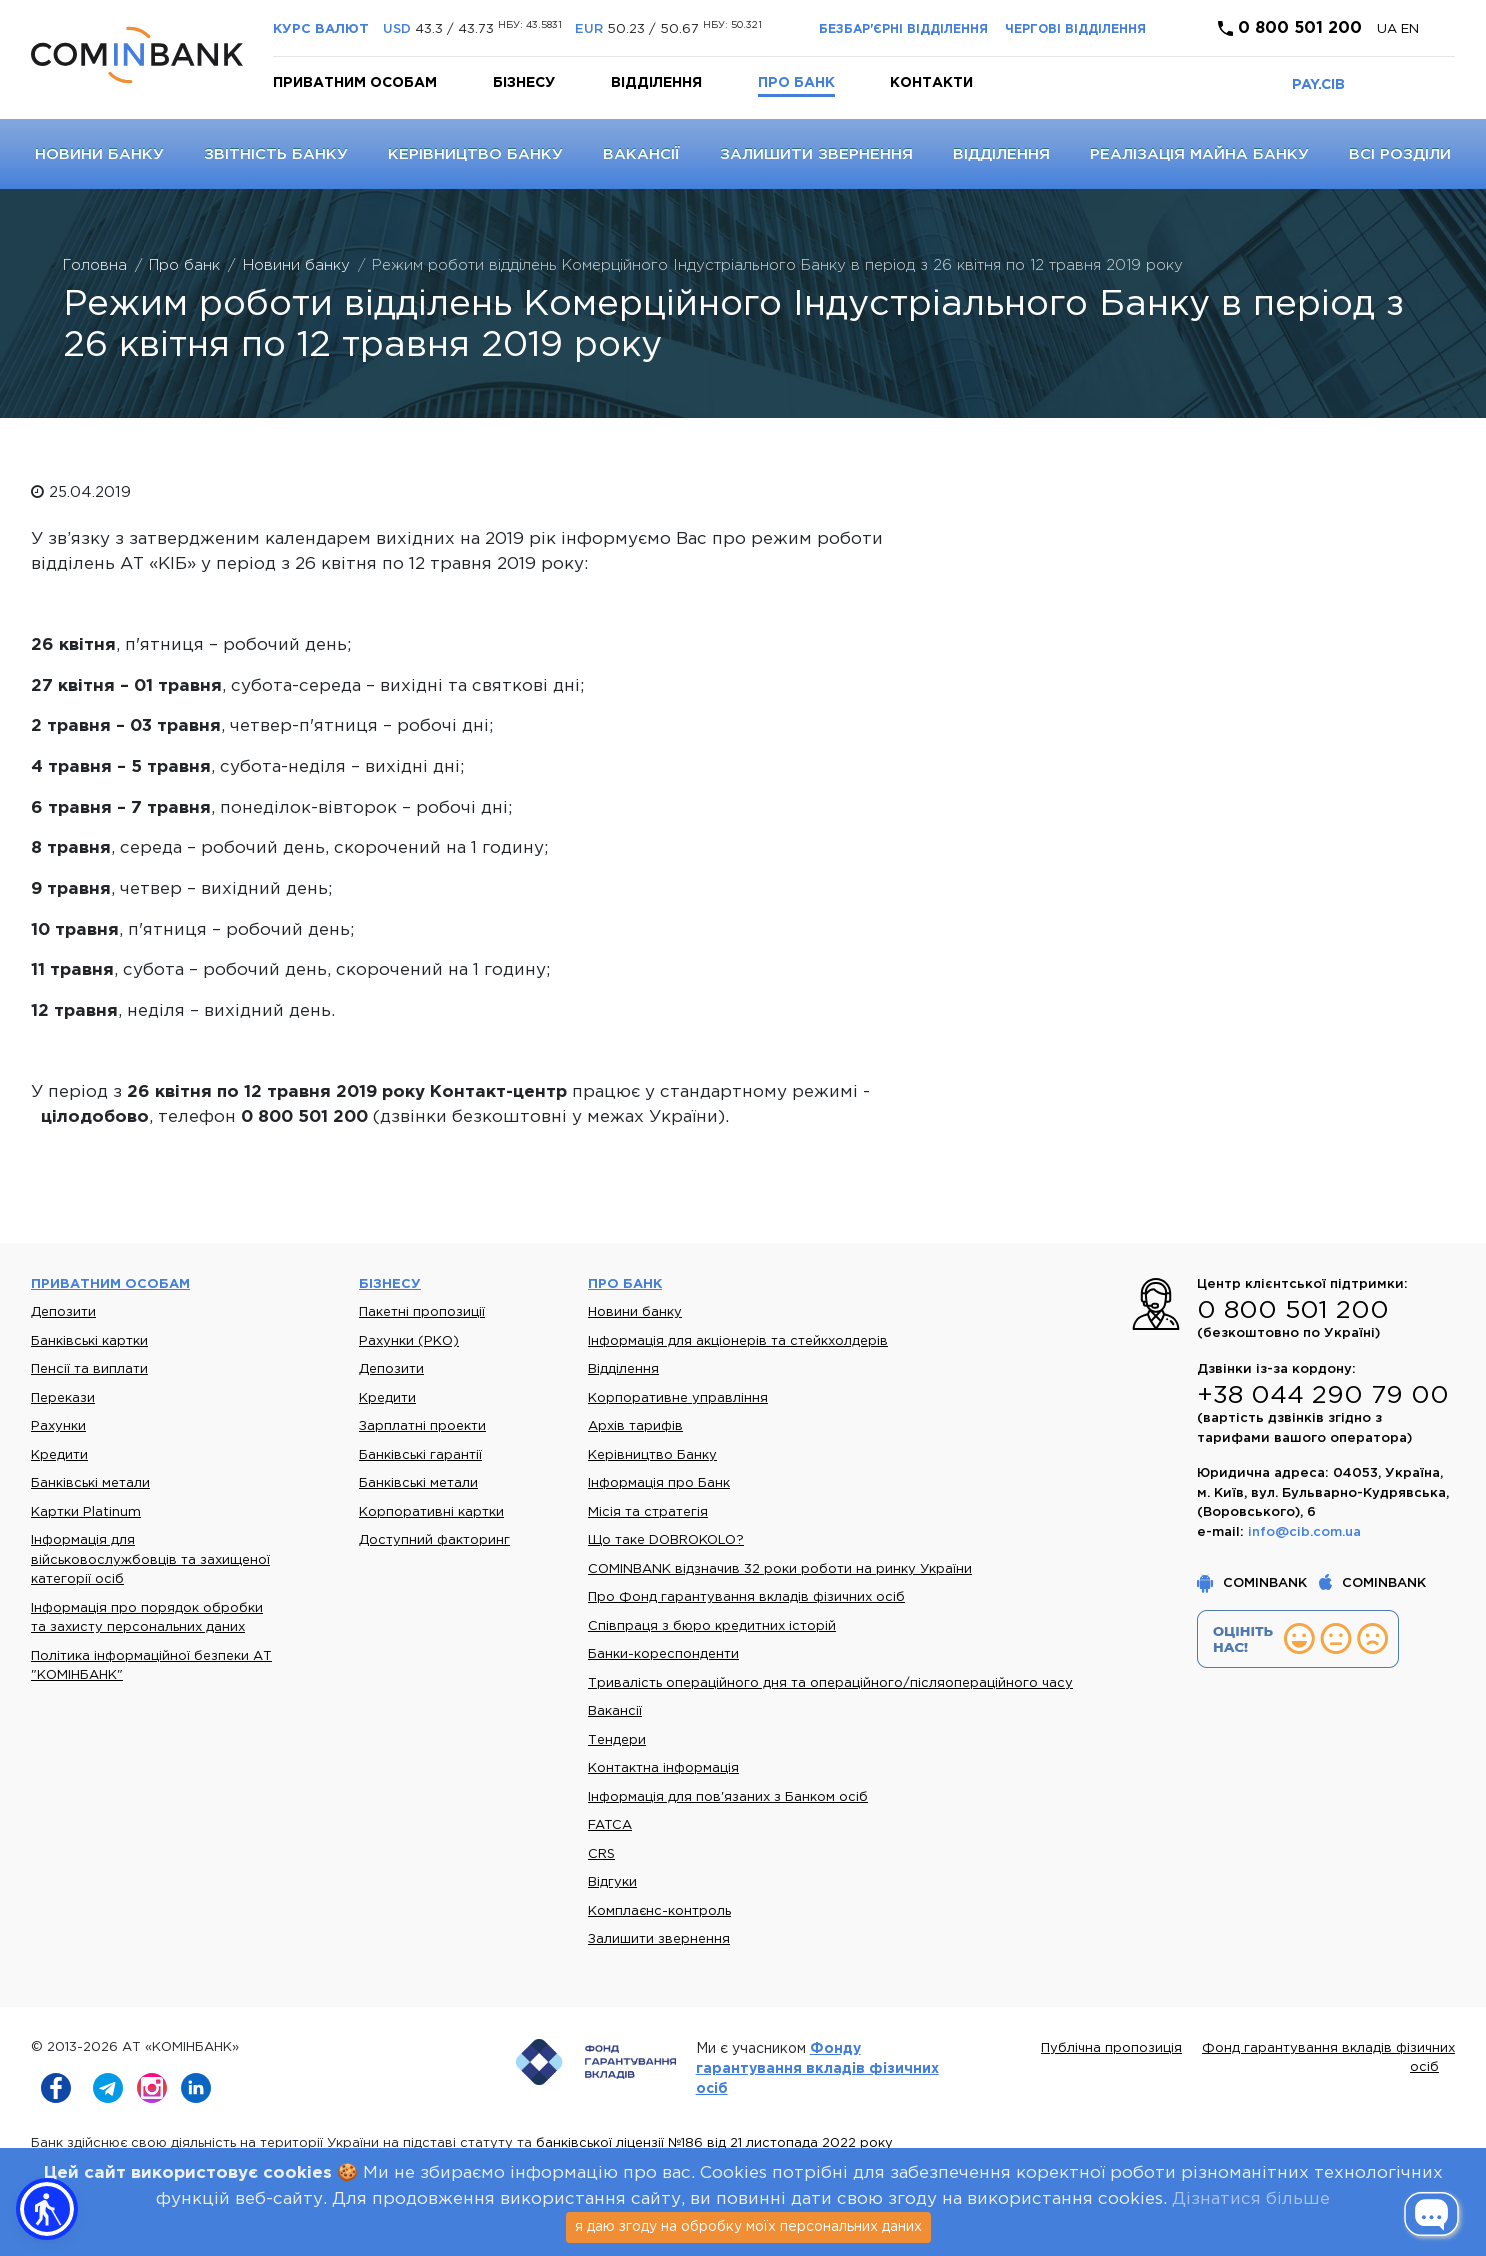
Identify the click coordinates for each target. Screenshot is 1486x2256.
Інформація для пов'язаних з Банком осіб (728, 1797)
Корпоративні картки (431, 1512)
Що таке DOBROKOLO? (666, 1540)
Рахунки (58, 1426)
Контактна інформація (663, 1768)
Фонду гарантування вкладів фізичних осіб (817, 2069)
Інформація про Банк (659, 1483)
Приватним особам (355, 83)
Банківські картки (89, 1341)
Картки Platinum (86, 1512)
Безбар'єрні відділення (903, 29)
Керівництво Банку (475, 154)
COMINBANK (1254, 1583)
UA (1389, 29)
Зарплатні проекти (422, 1426)
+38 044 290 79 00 (1323, 1396)
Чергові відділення (1075, 29)
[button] (47, 2209)
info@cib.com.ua (1304, 1532)
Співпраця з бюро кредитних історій (712, 1626)
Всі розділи (1400, 154)
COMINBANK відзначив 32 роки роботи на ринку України (780, 1569)
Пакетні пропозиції (422, 1312)
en (1410, 29)
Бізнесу (524, 83)
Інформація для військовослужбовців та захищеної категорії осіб (150, 1560)
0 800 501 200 (1290, 28)
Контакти (931, 83)
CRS (601, 1854)
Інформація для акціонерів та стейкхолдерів (738, 1341)
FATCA (610, 1825)
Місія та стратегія (648, 1512)
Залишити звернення (816, 154)
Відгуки (612, 1882)
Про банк (796, 83)
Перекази (63, 1398)
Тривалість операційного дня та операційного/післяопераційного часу (830, 1683)
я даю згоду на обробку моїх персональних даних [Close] (748, 2227)
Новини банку (99, 154)
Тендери (617, 1740)
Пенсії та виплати (89, 1369)
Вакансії (641, 154)
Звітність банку (276, 154)
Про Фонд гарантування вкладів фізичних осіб (746, 1597)
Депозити (63, 1312)
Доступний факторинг (434, 1540)
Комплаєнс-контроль (659, 1911)
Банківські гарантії (420, 1455)
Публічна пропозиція (1111, 2048)
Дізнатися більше (1251, 2199)
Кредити (59, 1455)
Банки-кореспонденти (663, 1654)
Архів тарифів (635, 1426)
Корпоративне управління (678, 1398)
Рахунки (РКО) (409, 1341)
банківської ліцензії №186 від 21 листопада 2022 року (714, 2143)
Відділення (656, 83)
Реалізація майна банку (1199, 154)
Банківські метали (90, 1483)
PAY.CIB (1318, 85)
